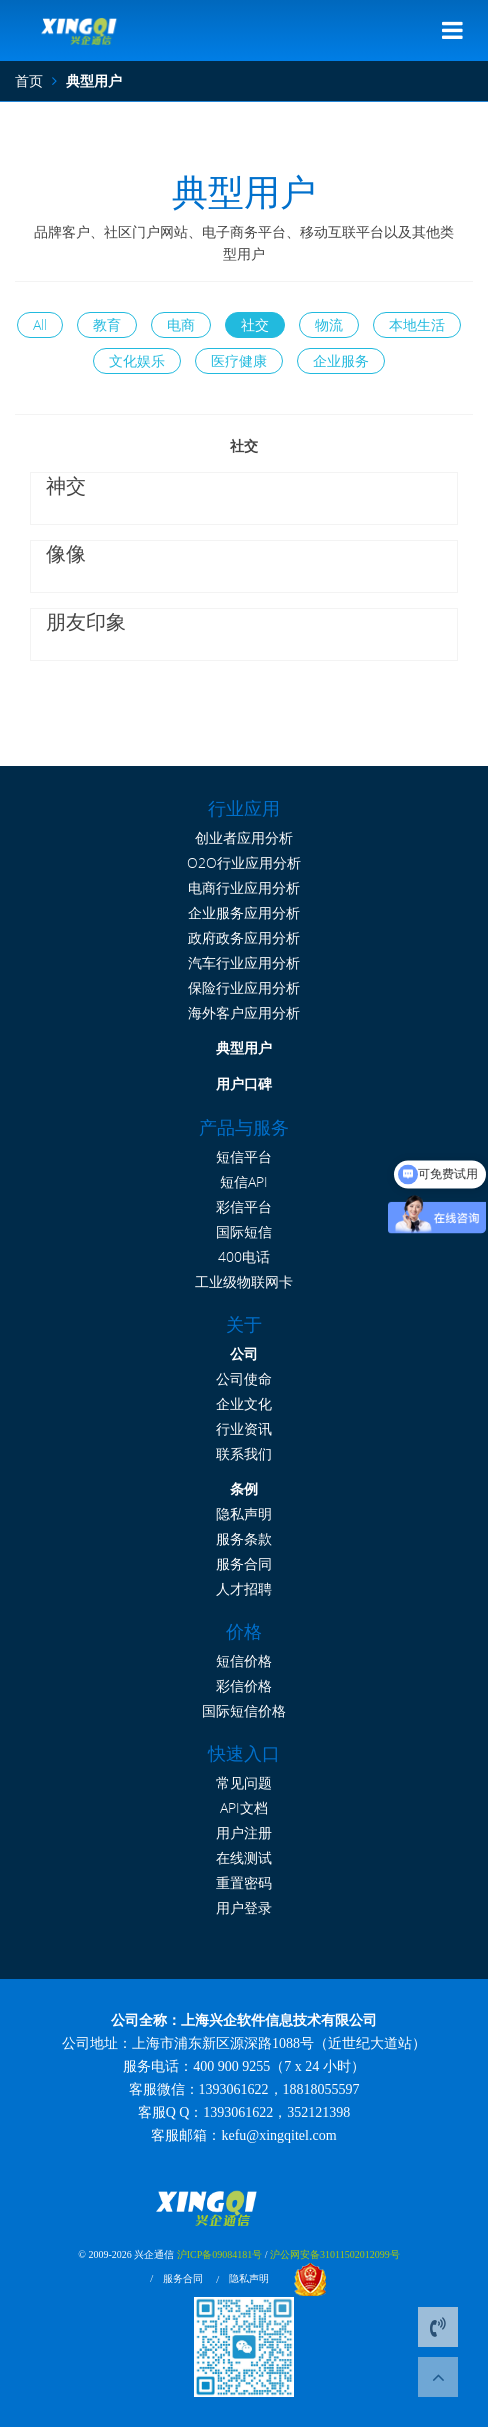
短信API (244, 1181)
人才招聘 (244, 1588)
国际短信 (244, 1231)
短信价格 (244, 1660)
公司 (244, 1353)
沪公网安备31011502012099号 (335, 2254)
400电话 (244, 1256)
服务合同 (244, 1563)
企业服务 (341, 360)
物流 (329, 324)
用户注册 (244, 1832)
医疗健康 (239, 360)
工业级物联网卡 (244, 1281)
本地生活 (417, 324)
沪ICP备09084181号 (220, 2254)
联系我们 (244, 1453)
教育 (107, 324)
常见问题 (244, 1782)
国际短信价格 (244, 1710)
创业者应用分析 (244, 837)
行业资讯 (244, 1428)
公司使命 (244, 1378)
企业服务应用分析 (244, 912)
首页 (29, 80)
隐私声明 (244, 1513)
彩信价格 (244, 1685)
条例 (244, 1488)
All (40, 324)
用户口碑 (244, 1084)
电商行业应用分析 (244, 887)
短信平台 (244, 1156)
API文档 (244, 1807)
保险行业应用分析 (244, 987)
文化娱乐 (137, 360)
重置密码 (244, 1882)
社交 (255, 324)
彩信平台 (244, 1206)
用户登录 (244, 1907)
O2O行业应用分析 (244, 862)
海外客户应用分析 (244, 1012)
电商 (181, 324)
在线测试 (244, 1857)
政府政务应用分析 (244, 937)
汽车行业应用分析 (244, 962)
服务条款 (244, 1538)
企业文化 (244, 1403)
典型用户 (244, 1048)
